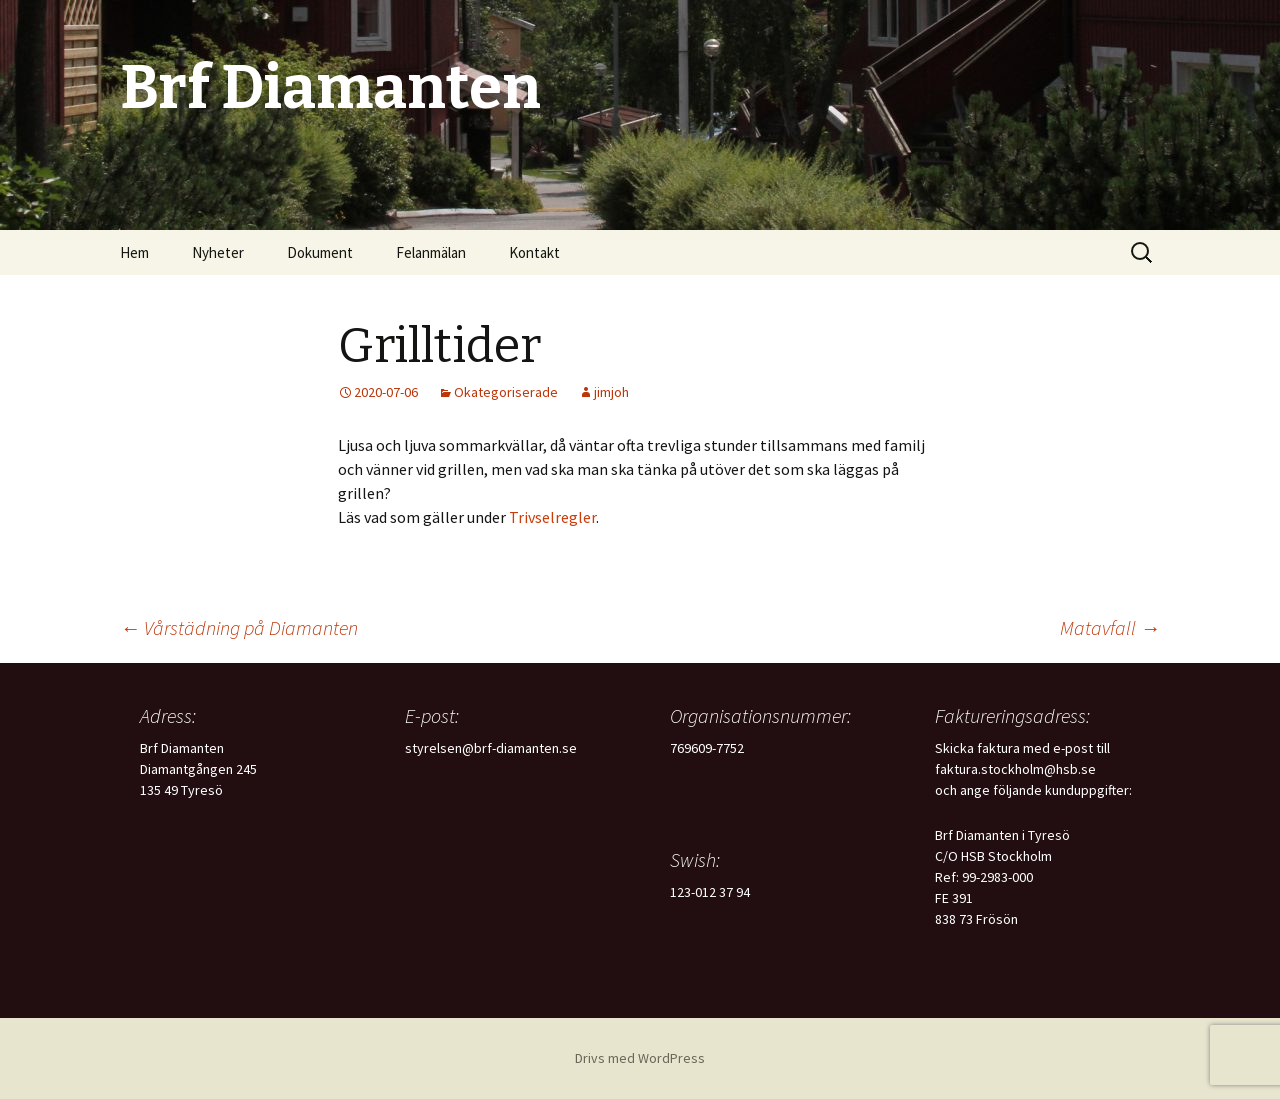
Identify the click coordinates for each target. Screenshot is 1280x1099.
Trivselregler (552, 517)
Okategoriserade (506, 392)
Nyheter (218, 252)
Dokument (320, 252)
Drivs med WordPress (640, 1058)
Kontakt (534, 252)
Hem (134, 252)
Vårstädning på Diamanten (239, 627)
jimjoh (611, 392)
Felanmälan (431, 252)
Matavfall (1110, 627)
